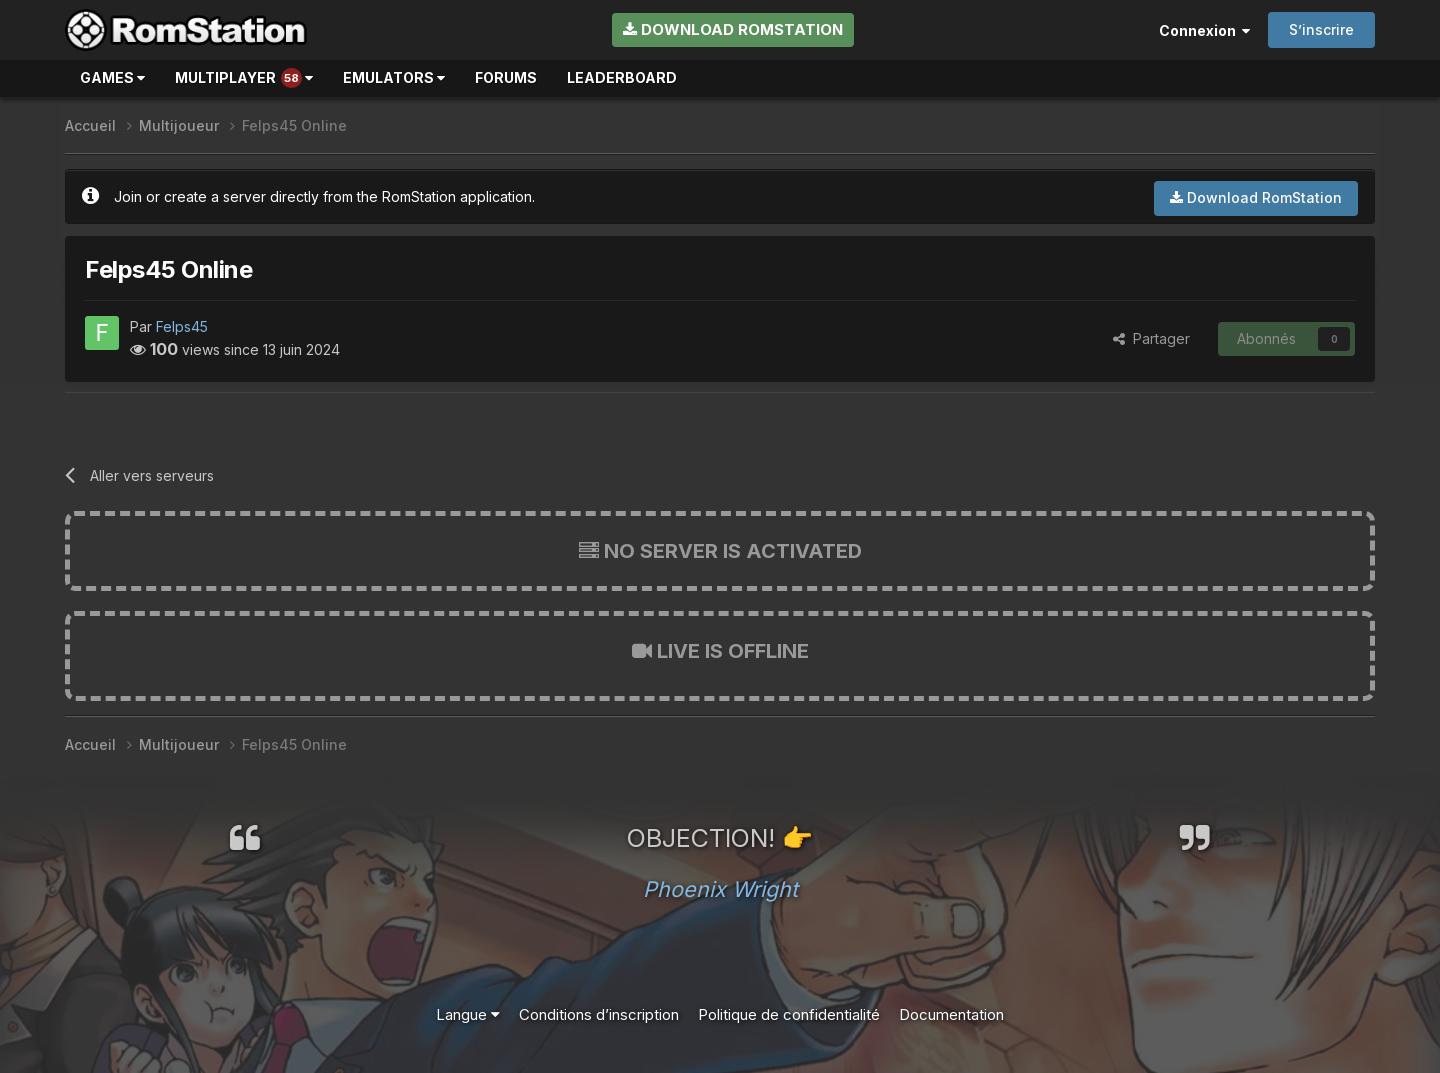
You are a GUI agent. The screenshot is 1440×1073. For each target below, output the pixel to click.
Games (112, 77)
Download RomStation (733, 29)
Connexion (1204, 30)
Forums (506, 77)
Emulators (394, 77)
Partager (1151, 338)
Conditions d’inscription (599, 1014)
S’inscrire (1321, 29)
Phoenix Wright (720, 889)
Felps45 (182, 326)
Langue (468, 1014)
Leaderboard (622, 77)
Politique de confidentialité (789, 1014)
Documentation (951, 1014)
